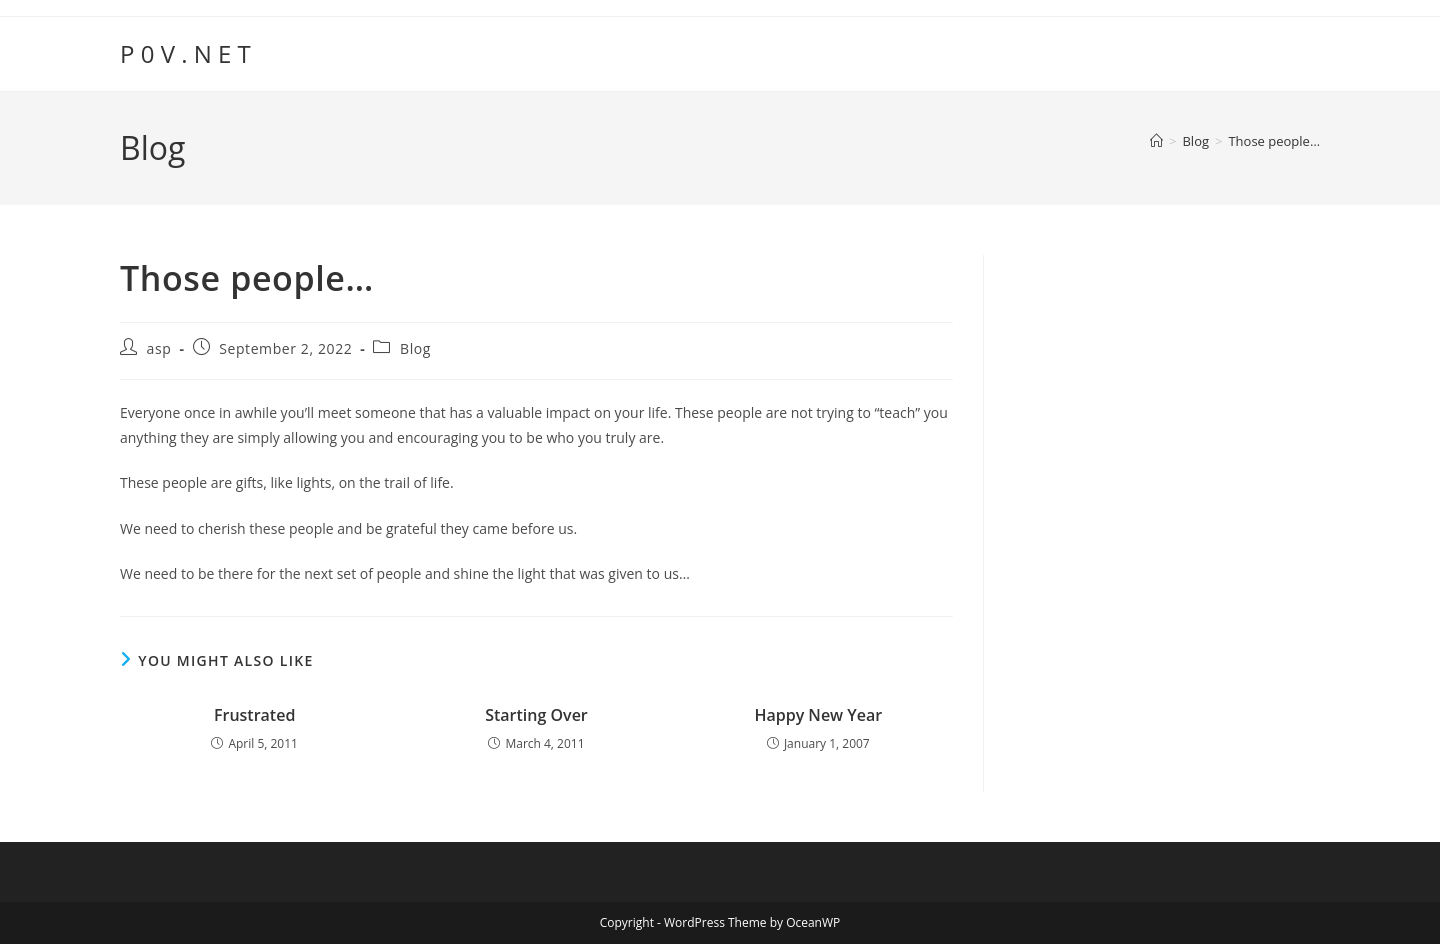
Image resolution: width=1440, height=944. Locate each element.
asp (159, 348)
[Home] (1156, 141)
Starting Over (536, 715)
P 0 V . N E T (185, 53)
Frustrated (254, 715)
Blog (415, 348)
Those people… (1274, 141)
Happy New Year (818, 715)
